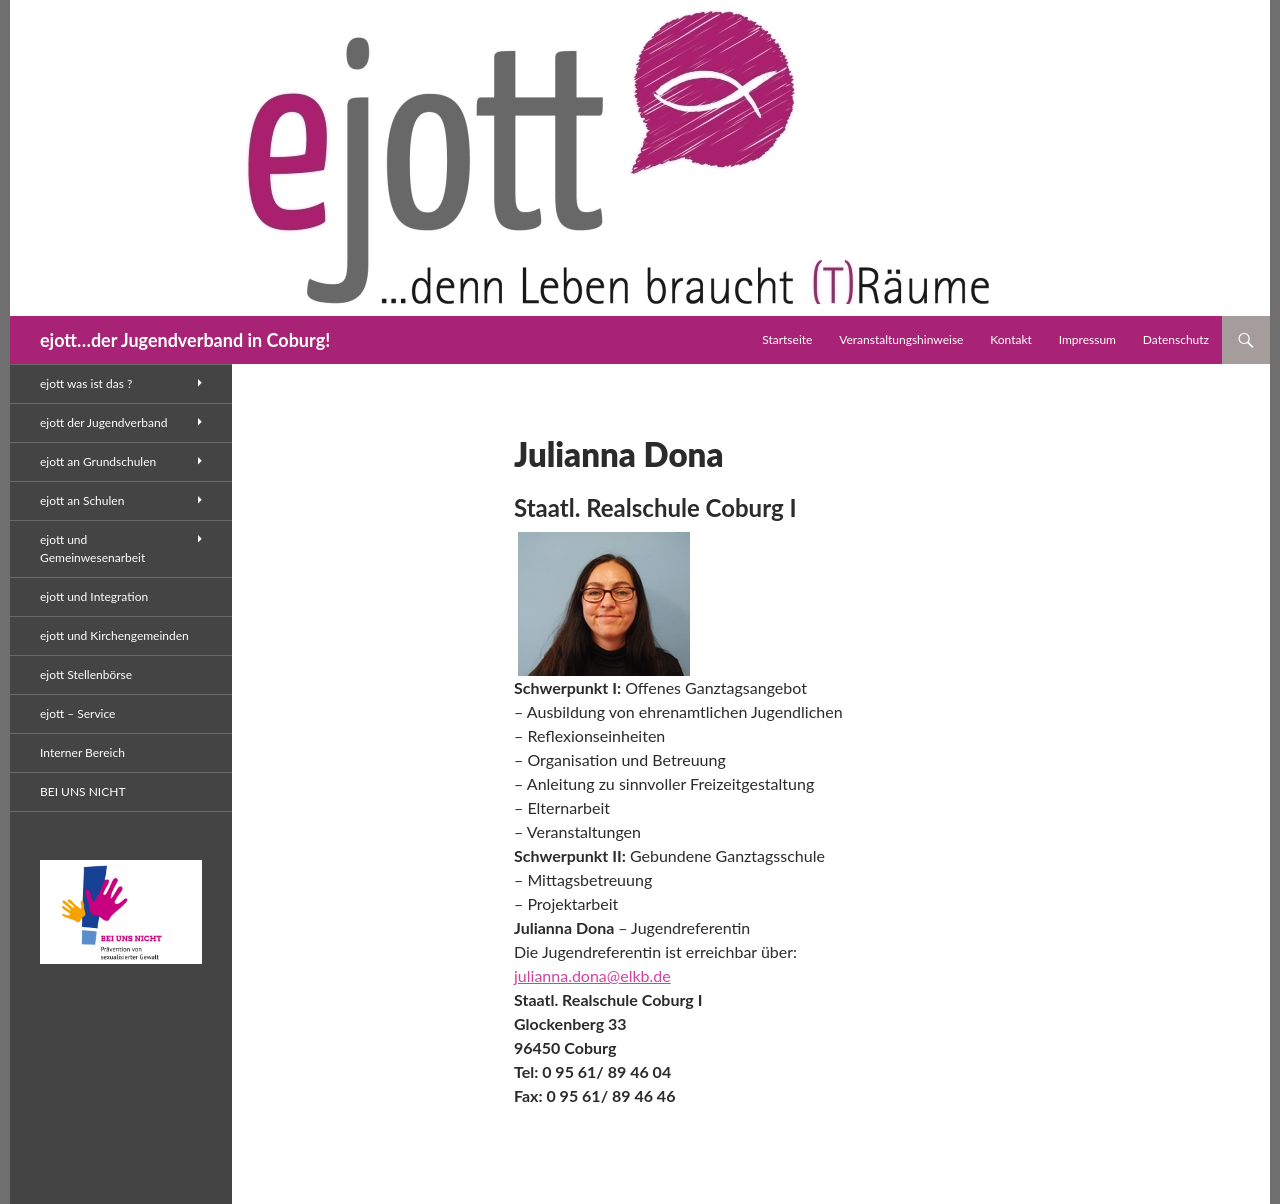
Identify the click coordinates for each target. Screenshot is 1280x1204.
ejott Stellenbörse (86, 674)
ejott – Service (77, 713)
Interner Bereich (82, 752)
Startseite (787, 339)
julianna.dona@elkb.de (592, 975)
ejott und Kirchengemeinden (114, 635)
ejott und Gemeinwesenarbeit (92, 548)
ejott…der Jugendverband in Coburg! (185, 340)
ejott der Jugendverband (103, 422)
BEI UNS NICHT (82, 791)
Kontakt (1011, 339)
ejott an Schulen (82, 500)
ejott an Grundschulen (98, 461)
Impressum (1087, 339)
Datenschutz (1176, 339)
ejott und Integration (94, 596)
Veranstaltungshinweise (901, 339)
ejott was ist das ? (86, 383)
